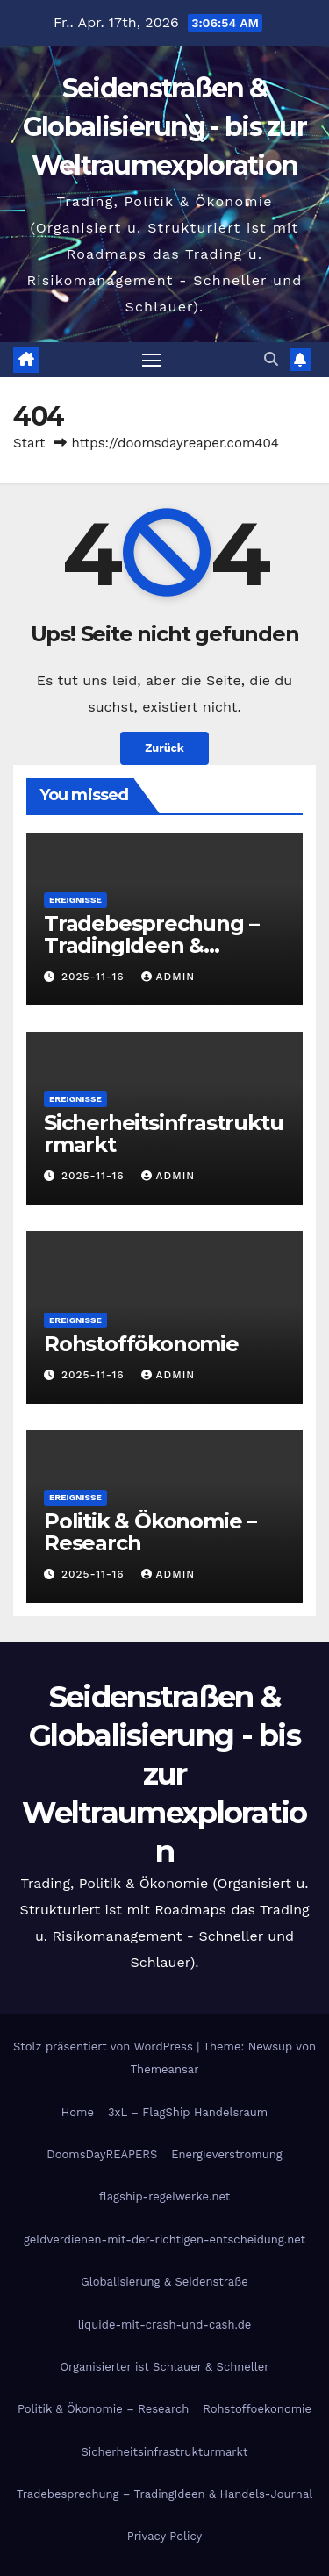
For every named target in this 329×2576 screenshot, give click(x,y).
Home (77, 2112)
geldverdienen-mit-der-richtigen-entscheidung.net (164, 2239)
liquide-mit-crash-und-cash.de (165, 2324)
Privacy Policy (164, 2536)
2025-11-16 (95, 976)
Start (29, 443)
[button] (271, 359)
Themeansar (165, 2069)
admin (168, 976)
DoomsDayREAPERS (101, 2154)
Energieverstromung (226, 2154)
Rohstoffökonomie (141, 1343)
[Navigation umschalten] (151, 359)
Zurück (164, 748)
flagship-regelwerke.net (165, 2196)
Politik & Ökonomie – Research (150, 1532)
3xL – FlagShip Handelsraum (188, 2112)
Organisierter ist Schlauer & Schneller (164, 2366)
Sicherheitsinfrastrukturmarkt (163, 1133)
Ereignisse (75, 900)
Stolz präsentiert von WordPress (105, 2046)
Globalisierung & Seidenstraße (164, 2281)
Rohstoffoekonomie (257, 2408)
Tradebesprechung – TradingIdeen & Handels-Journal (151, 945)
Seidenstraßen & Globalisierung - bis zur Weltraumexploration (164, 127)
